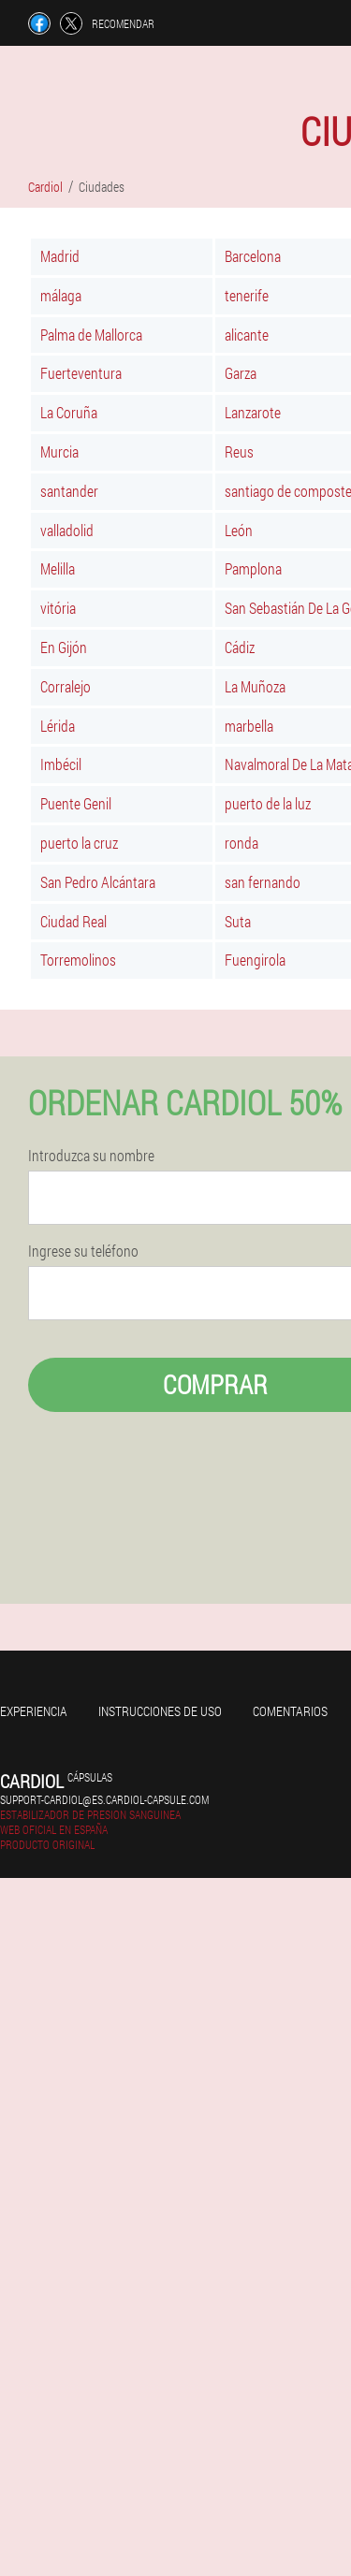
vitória (58, 608)
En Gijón (63, 647)
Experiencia (33, 1711)
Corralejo (65, 686)
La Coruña (68, 412)
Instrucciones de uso (160, 1711)
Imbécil (60, 764)
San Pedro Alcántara (97, 882)
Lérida (57, 725)
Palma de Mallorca (91, 334)
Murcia (59, 451)
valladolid (67, 530)
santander (69, 491)
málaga (60, 295)
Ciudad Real (73, 921)
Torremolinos (78, 959)
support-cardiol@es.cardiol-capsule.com (104, 1799)
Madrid (60, 256)
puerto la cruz (79, 842)
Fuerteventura (81, 373)
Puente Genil (75, 803)
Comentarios (290, 1711)
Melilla (57, 568)
